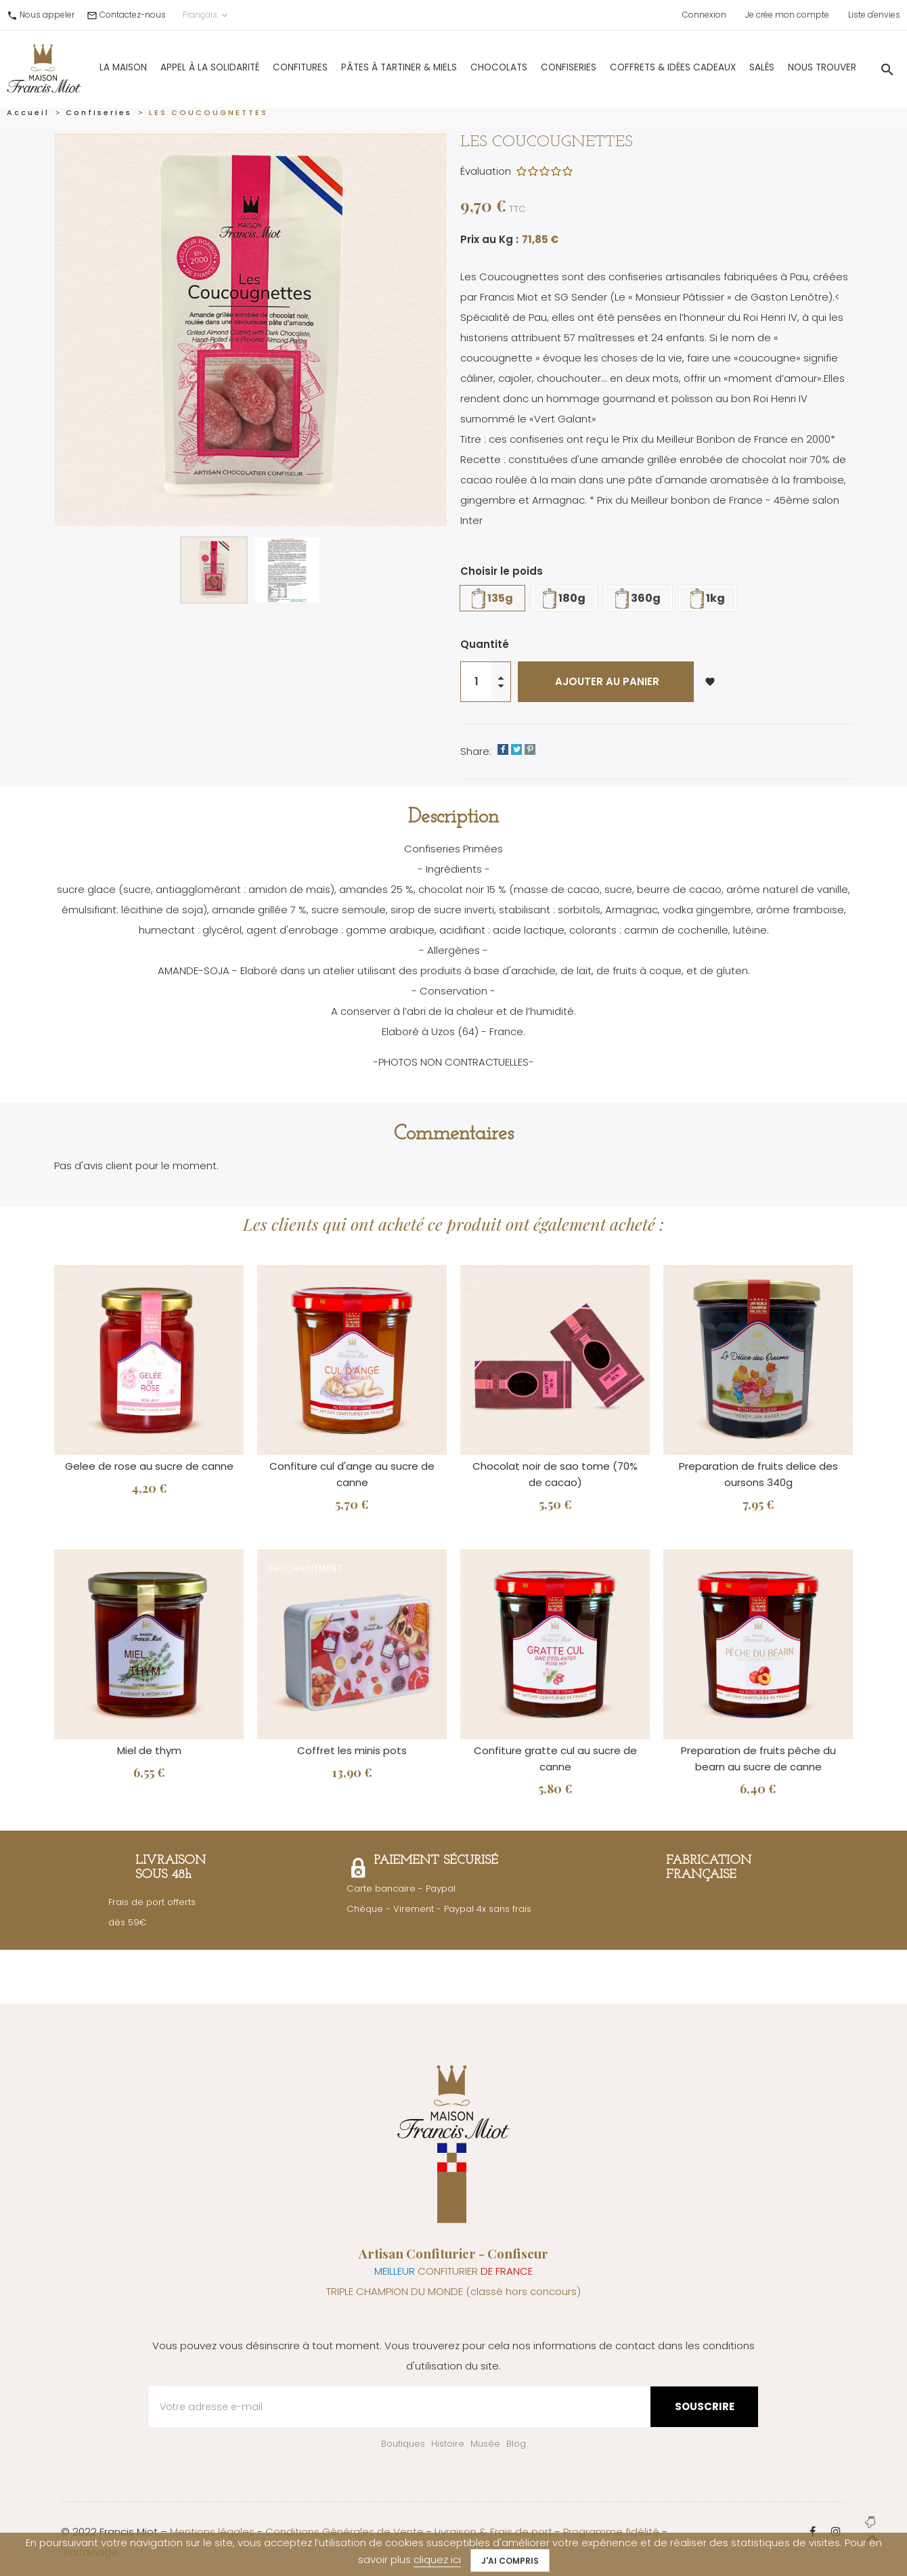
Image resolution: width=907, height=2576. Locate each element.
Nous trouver (787, 63)
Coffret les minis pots (352, 1750)
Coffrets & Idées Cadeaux (638, 63)
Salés (727, 63)
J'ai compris (510, 2561)
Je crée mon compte (787, 14)
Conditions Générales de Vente (344, 2532)
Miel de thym (149, 1750)
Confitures (265, 63)
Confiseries (534, 63)
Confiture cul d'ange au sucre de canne (352, 1474)
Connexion (704, 14)
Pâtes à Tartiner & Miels (364, 63)
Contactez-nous (132, 14)
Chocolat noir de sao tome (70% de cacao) (555, 1474)
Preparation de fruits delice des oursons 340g (758, 1474)
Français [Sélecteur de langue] (206, 15)
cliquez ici (437, 2559)
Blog (516, 2443)
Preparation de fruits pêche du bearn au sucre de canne (758, 1758)
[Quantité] (476, 681)
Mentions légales (212, 2532)
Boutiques (403, 2443)
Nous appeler (47, 14)
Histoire (447, 2443)
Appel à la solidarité (175, 63)
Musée (485, 2443)
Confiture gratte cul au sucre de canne (555, 1758)
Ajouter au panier (605, 681)
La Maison (88, 63)
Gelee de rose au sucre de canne (149, 1466)
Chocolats (464, 63)
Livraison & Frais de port (493, 2532)
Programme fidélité (611, 2532)
